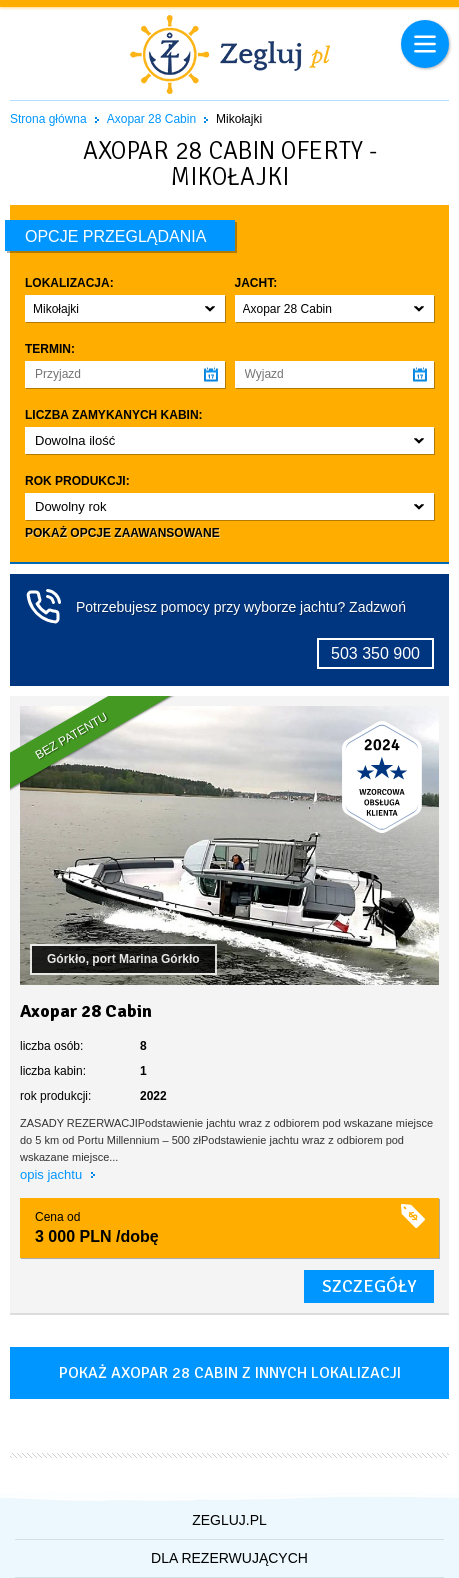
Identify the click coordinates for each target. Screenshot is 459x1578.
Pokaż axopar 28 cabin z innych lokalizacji (230, 1373)
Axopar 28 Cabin (151, 119)
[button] (125, 308)
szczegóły (369, 1286)
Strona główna (48, 119)
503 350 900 (375, 653)
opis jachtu (53, 1174)
